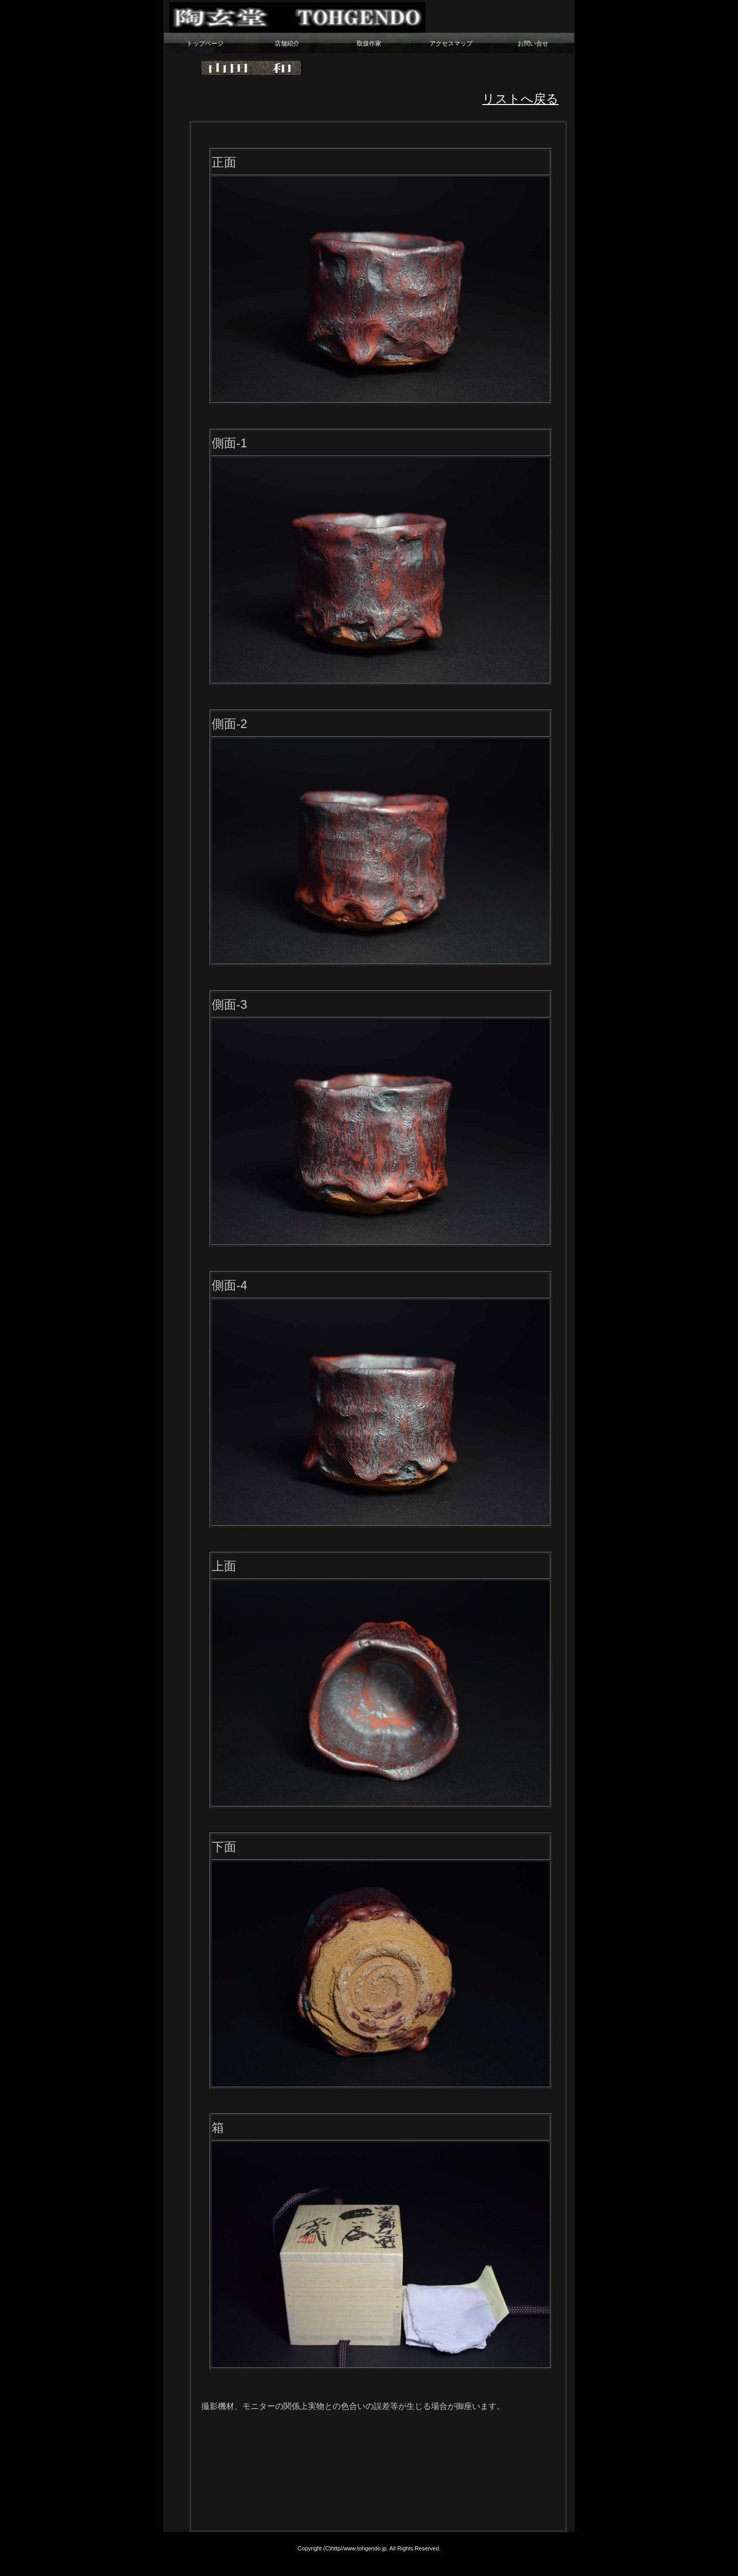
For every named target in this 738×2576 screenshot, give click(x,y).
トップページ (205, 43)
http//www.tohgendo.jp (358, 2548)
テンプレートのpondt (567, 2563)
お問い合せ (533, 43)
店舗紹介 (287, 43)
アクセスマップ (451, 43)
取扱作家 (369, 43)
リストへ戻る (520, 99)
